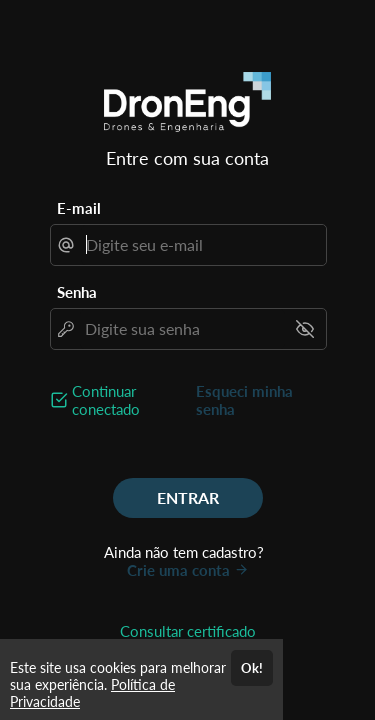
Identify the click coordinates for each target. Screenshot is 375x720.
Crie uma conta (188, 570)
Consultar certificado (188, 631)
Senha (77, 292)
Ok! (252, 668)
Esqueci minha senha (244, 400)
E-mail (79, 208)
